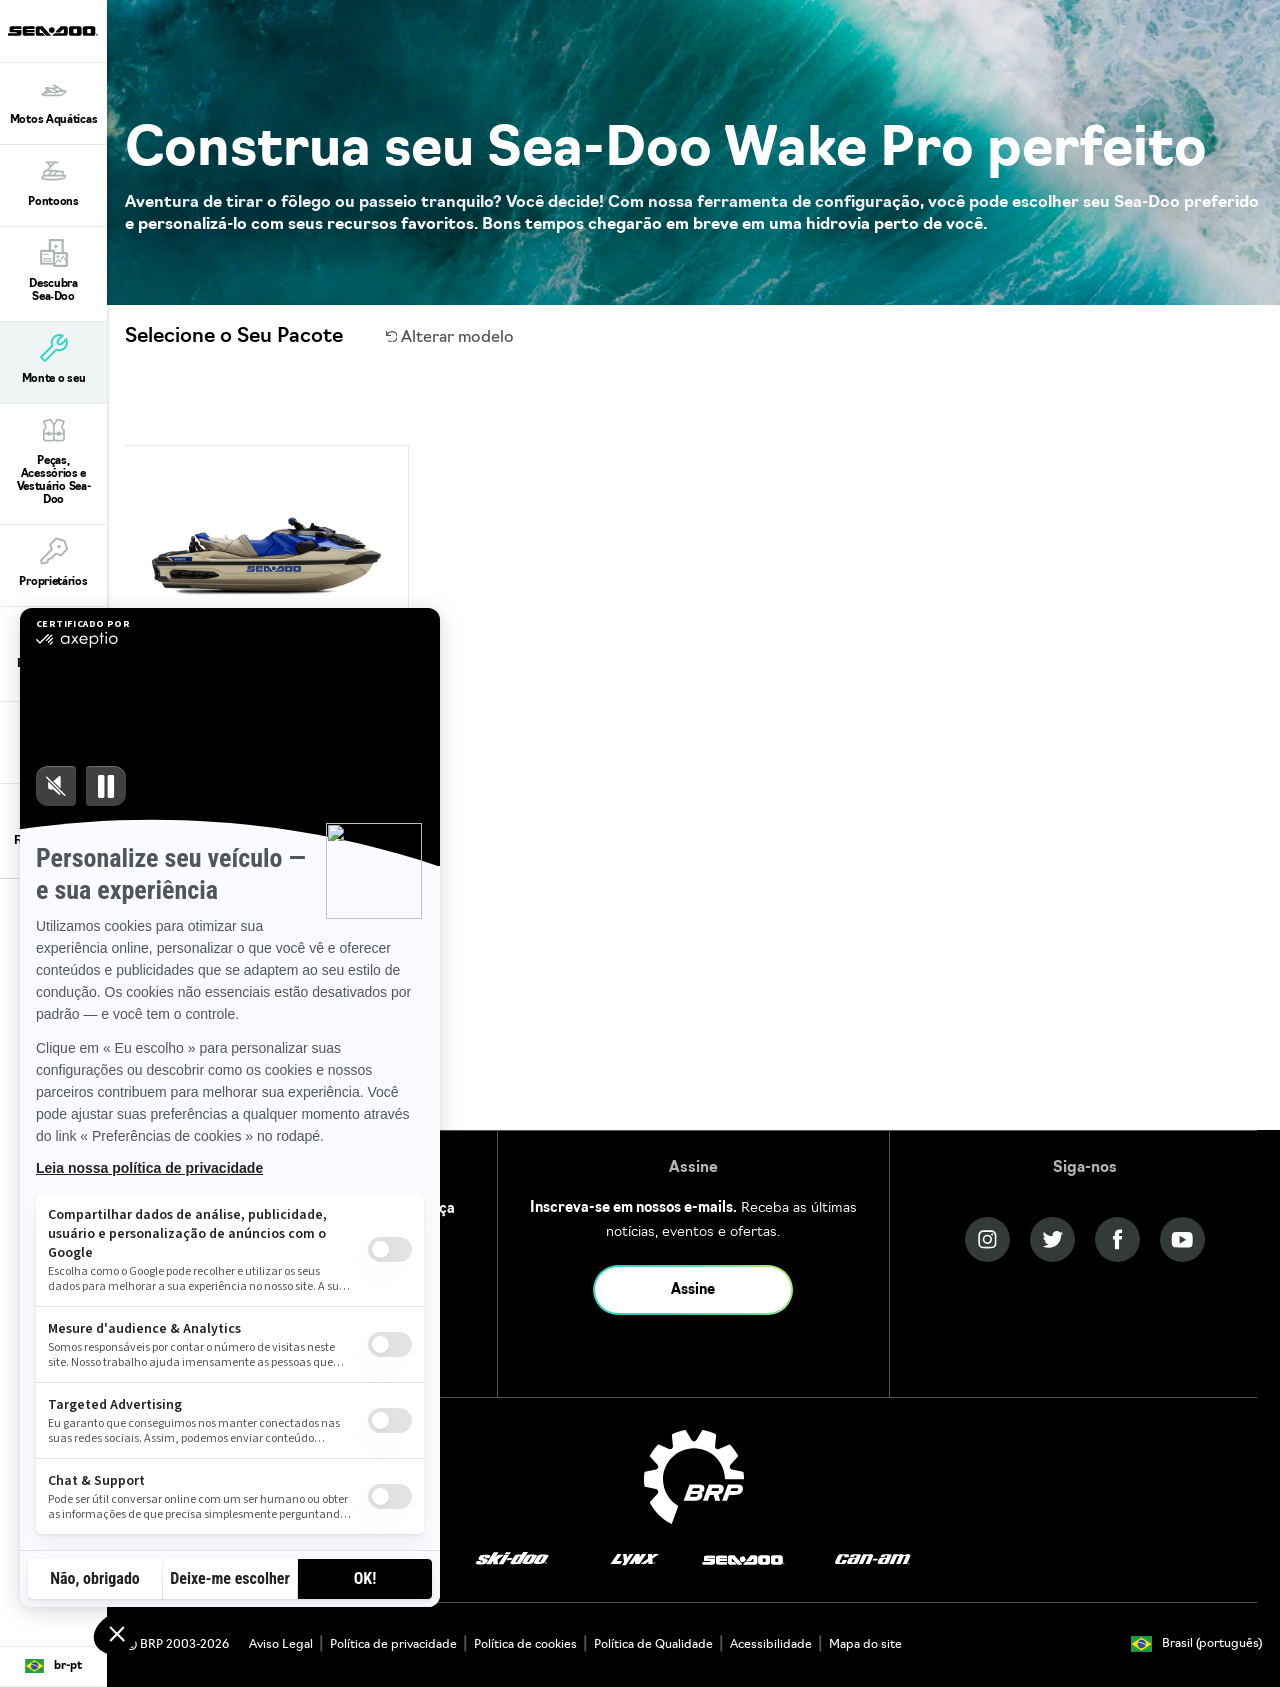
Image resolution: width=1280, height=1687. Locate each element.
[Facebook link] (1117, 1239)
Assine (693, 1290)
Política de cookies (525, 1645)
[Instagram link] (987, 1239)
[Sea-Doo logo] (53, 31)
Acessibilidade (771, 1645)
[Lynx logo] (635, 1559)
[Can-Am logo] (872, 1559)
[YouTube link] (1182, 1239)
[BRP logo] (694, 1477)
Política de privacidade (393, 1645)
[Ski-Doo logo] (512, 1559)
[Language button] (53, 1667)
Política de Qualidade (653, 1645)
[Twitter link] (1052, 1239)
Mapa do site (865, 1645)
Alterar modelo (450, 338)
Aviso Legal (281, 1645)
